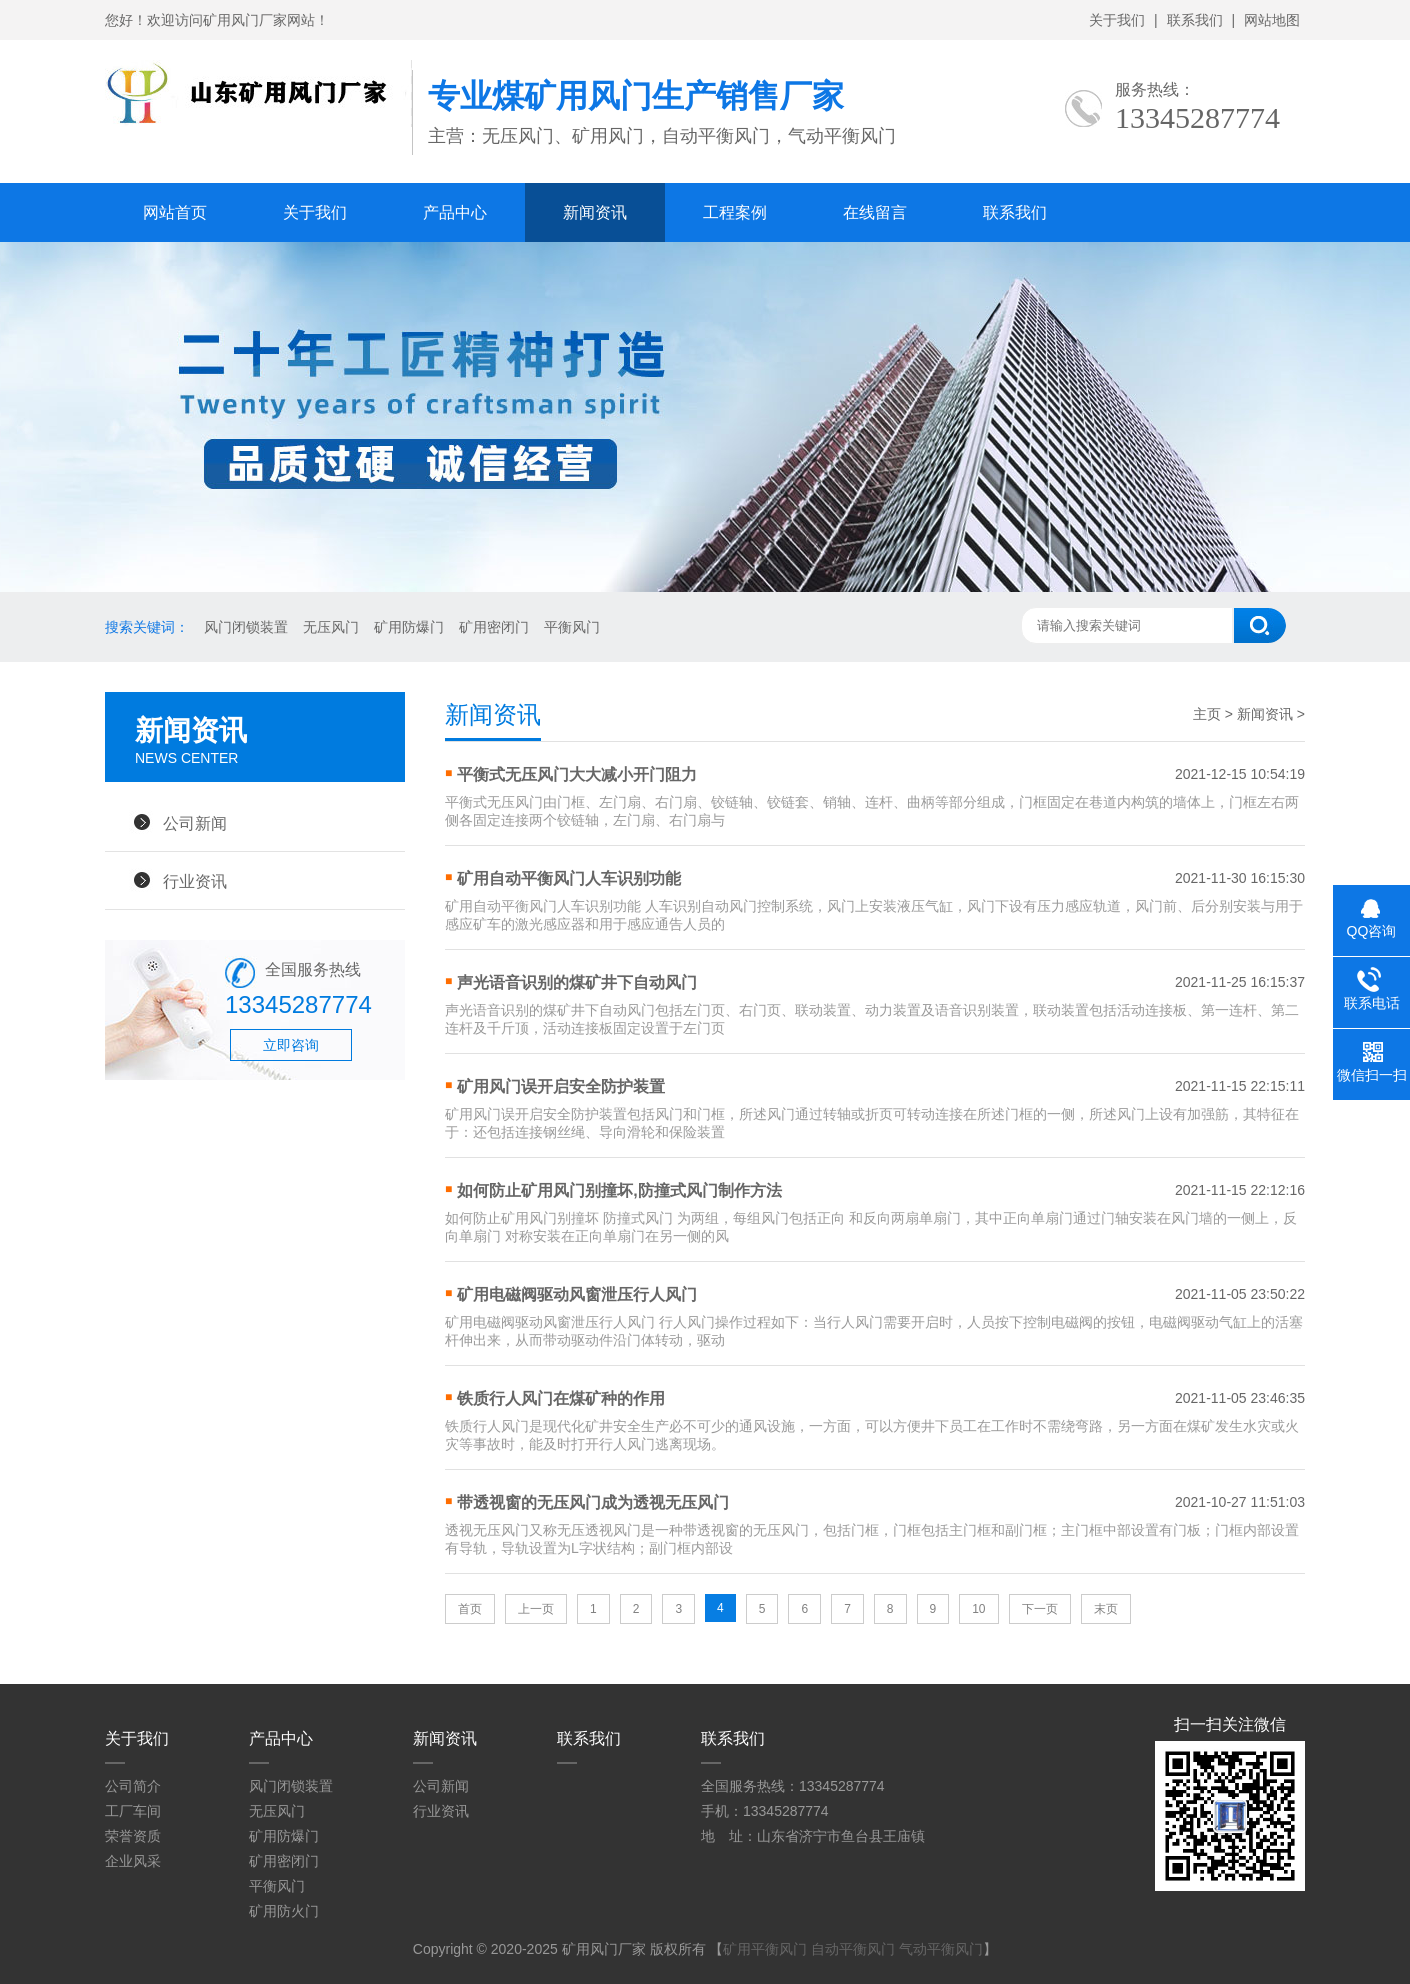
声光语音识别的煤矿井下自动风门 (577, 982)
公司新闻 (195, 823)
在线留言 (875, 212)
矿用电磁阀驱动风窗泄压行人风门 (577, 1294)
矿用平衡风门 (765, 1949)
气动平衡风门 (941, 1949)
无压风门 (331, 627)
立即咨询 (291, 1045)
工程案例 (735, 212)
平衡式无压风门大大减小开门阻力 (577, 774)
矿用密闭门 (494, 627)
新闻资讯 (595, 212)
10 (978, 1609)
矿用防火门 (284, 1911)
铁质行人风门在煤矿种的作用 (561, 1398)
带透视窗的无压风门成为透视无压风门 (593, 1502)
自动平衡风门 (853, 1949)
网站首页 (175, 212)
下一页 (1040, 1609)
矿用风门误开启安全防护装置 (561, 1086)
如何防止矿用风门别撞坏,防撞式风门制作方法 (619, 1190)
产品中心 (455, 212)
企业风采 (133, 1861)
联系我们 (1195, 20)
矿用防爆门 (409, 627)
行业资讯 (195, 881)
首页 (470, 1609)
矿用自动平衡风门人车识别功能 (569, 878)
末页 (1106, 1609)
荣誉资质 (133, 1836)
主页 (1207, 714)
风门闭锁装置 (246, 627)
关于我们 (1117, 20)
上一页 (536, 1609)
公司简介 (133, 1786)
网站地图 (1272, 20)
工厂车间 (133, 1811)
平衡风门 (572, 627)
